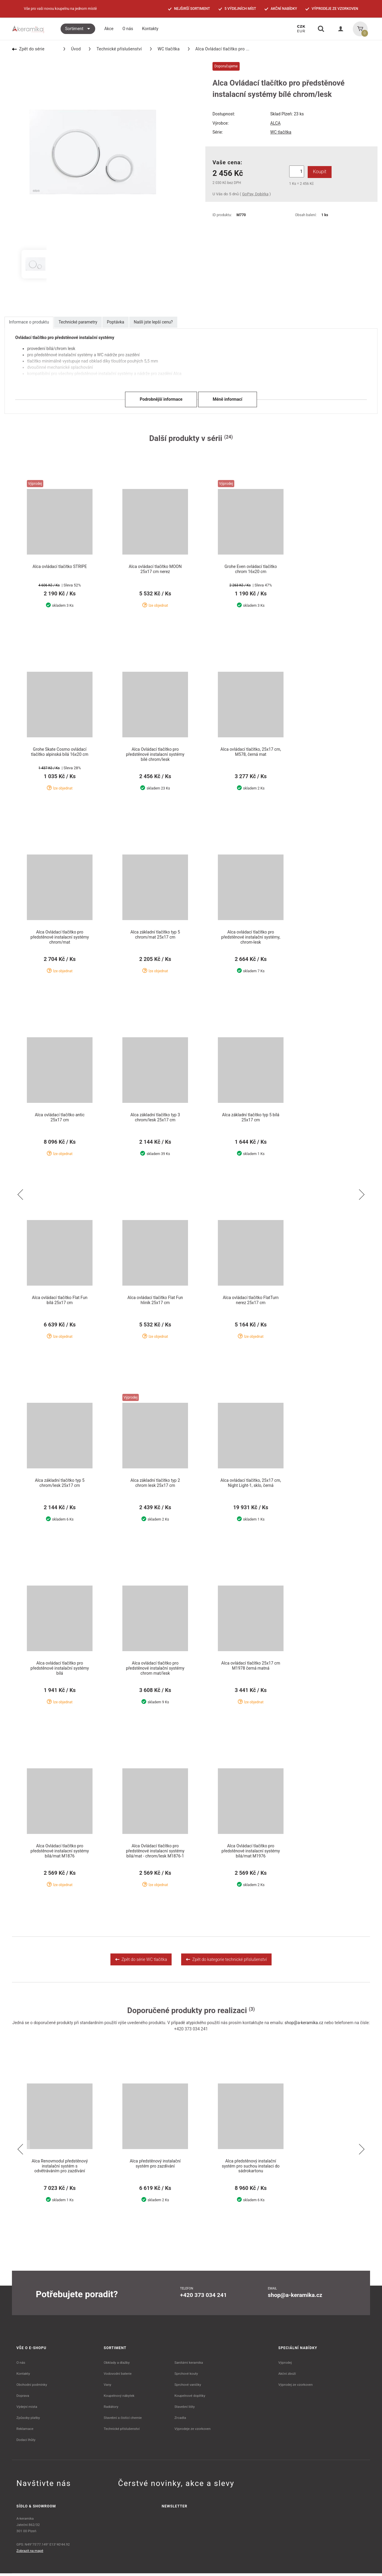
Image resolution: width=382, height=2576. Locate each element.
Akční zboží (287, 2376)
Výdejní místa (26, 2409)
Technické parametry (77, 322)
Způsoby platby (28, 2420)
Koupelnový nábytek (119, 2398)
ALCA (275, 123)
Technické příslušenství (115, 49)
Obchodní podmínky (31, 2387)
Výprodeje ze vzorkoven (192, 2431)
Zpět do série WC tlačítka (141, 1961)
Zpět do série (28, 49)
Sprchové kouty (186, 2376)
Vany (107, 2387)
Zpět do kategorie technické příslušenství (226, 1961)
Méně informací (227, 399)
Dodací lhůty (26, 2442)
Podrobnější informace (161, 399)
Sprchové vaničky (187, 2387)
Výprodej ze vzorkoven (295, 2387)
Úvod (72, 49)
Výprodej (285, 2365)
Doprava (22, 2398)
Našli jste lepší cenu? (153, 322)
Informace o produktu (29, 322)
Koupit (318, 171)
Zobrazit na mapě (29, 2553)
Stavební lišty (184, 2409)
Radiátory (111, 2409)
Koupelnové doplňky (189, 2398)
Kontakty (23, 2376)
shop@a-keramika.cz (304, 2025)
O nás (20, 2365)
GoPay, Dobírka (255, 194)
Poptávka (115, 322)
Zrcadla (180, 2420)
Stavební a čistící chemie (123, 2420)
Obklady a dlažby (117, 2365)
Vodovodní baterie (118, 2376)
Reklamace (24, 2431)
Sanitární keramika (188, 2365)
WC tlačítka (165, 49)
